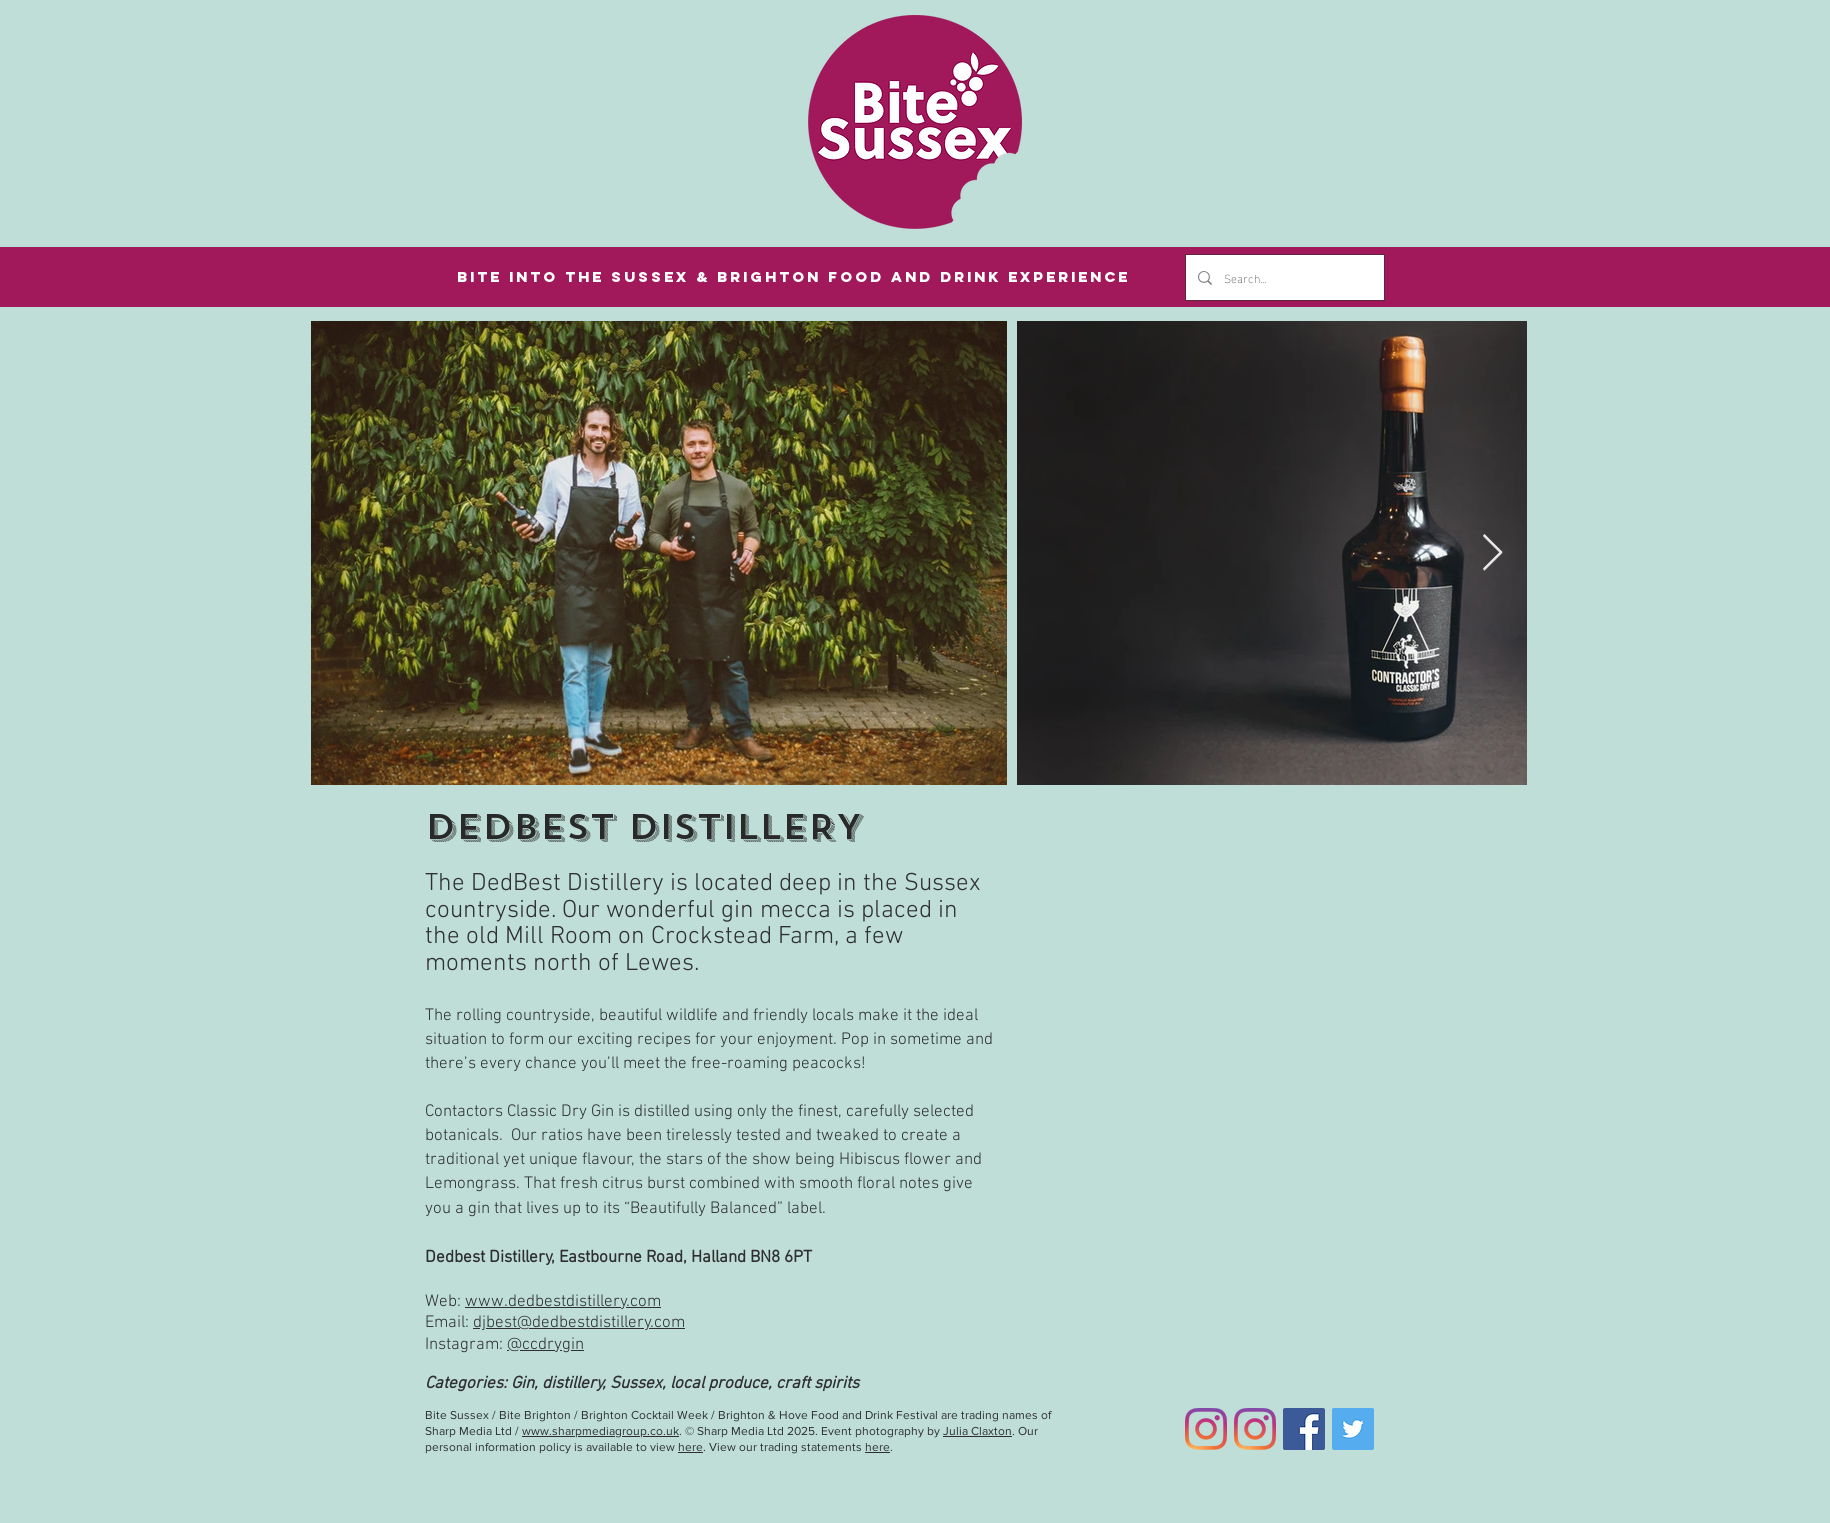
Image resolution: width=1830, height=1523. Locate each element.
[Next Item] (1492, 553)
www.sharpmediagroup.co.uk (600, 1431)
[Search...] (1283, 277)
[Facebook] (1304, 1429)
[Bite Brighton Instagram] (1255, 1429)
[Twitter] (1353, 1429)
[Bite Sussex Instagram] (1206, 1429)
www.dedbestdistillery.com (563, 1302)
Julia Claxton (977, 1431)
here (690, 1447)
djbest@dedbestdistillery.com (579, 1323)
